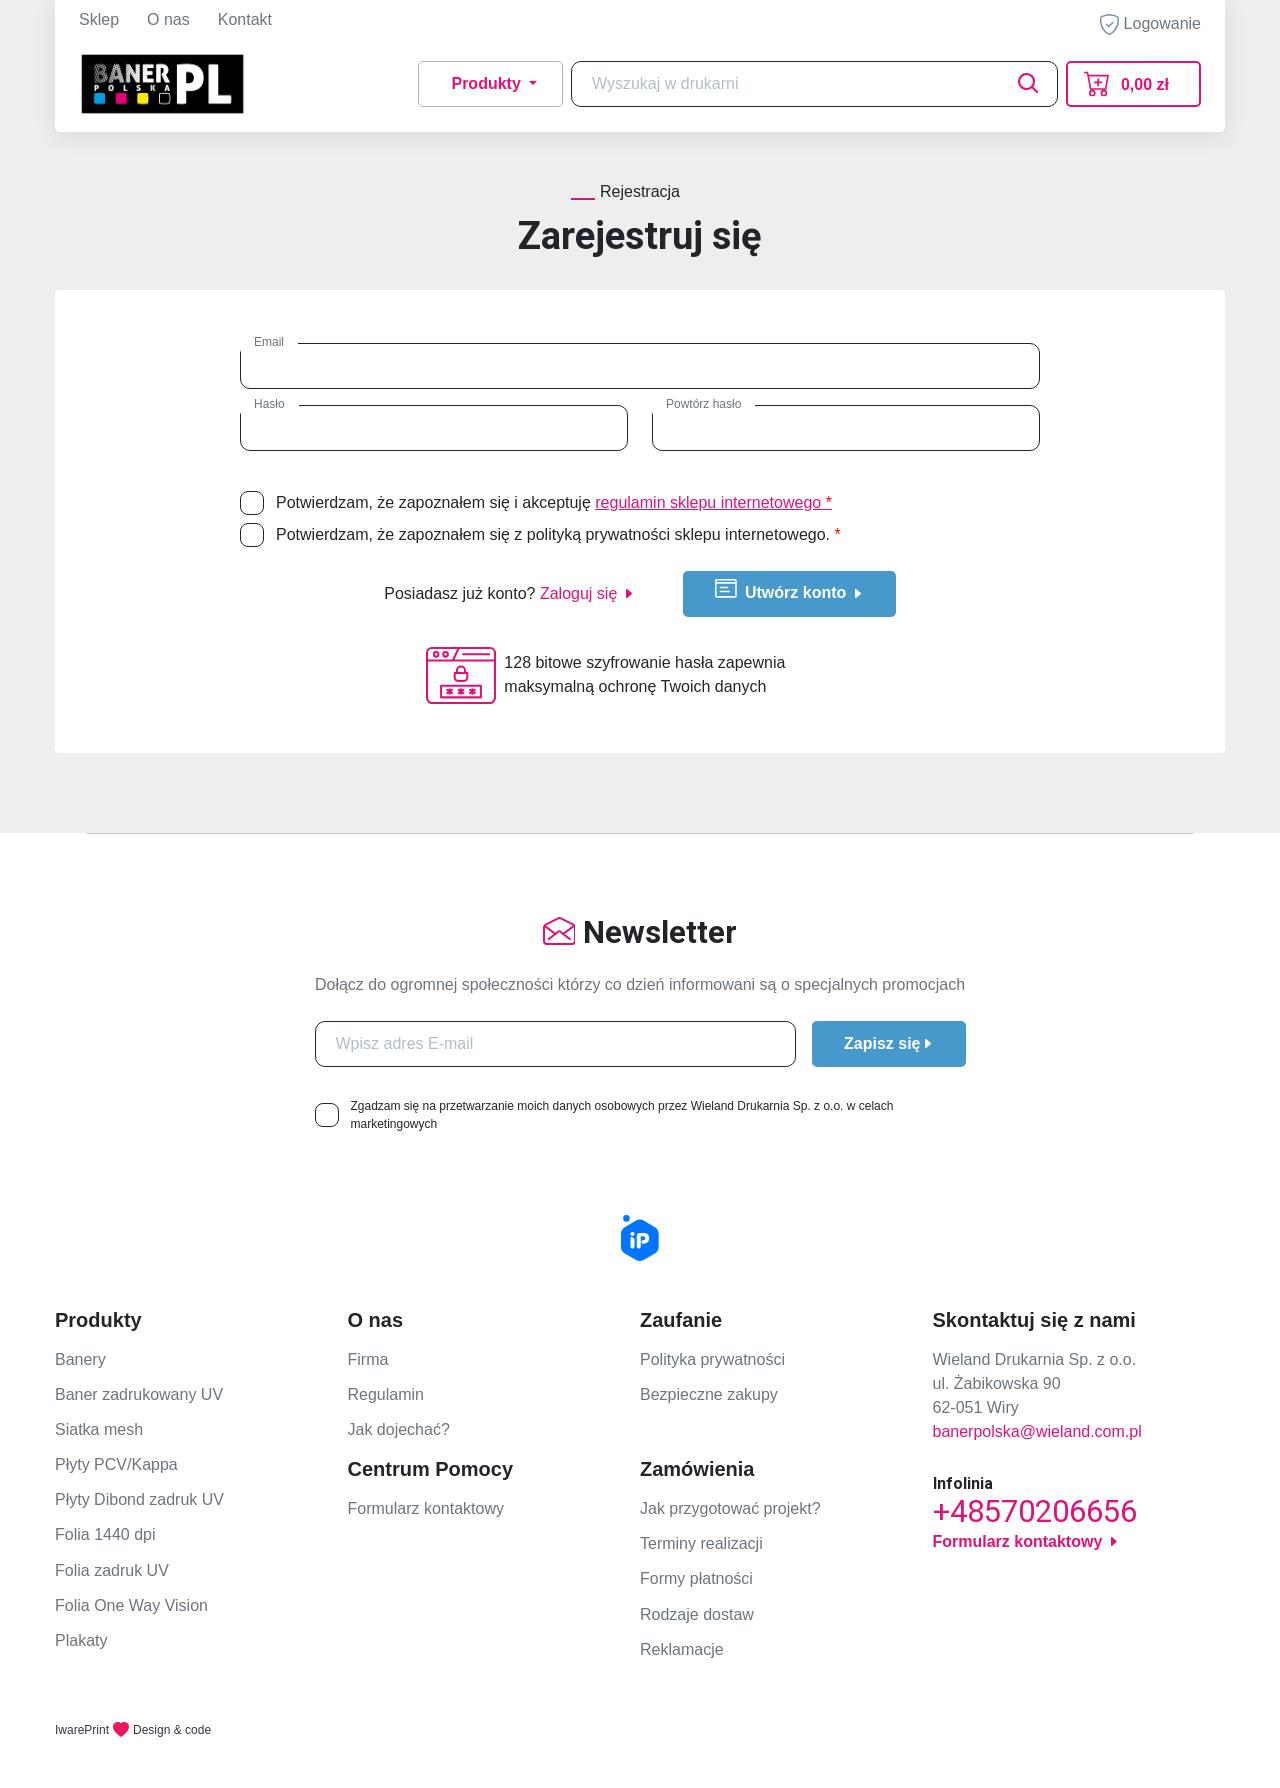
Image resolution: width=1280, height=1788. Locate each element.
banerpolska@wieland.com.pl (1037, 1431)
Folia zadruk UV (112, 1570)
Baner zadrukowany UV (139, 1394)
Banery (80, 1359)
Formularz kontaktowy (426, 1508)
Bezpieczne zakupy (709, 1394)
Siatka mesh (99, 1429)
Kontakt (245, 19)
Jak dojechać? (399, 1429)
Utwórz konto (789, 590)
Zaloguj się (587, 593)
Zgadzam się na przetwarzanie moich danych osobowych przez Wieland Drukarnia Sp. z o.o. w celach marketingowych (622, 1115)
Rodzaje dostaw (697, 1614)
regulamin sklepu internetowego (713, 502)
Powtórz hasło (703, 404)
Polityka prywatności (712, 1359)
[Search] (814, 84)
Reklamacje (682, 1649)
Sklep (99, 19)
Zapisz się (888, 1043)
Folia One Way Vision (131, 1605)
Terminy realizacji (701, 1543)
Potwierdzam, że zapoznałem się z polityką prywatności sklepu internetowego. (558, 534)
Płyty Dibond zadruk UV (139, 1499)
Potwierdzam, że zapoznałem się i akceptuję (554, 502)
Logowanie (1150, 24)
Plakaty (81, 1640)
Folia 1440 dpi (105, 1534)
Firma (368, 1359)
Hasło (269, 404)
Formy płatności (696, 1578)
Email (269, 342)
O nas (168, 19)
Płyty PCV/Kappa (116, 1464)
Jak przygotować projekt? (730, 1508)
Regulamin (386, 1394)
